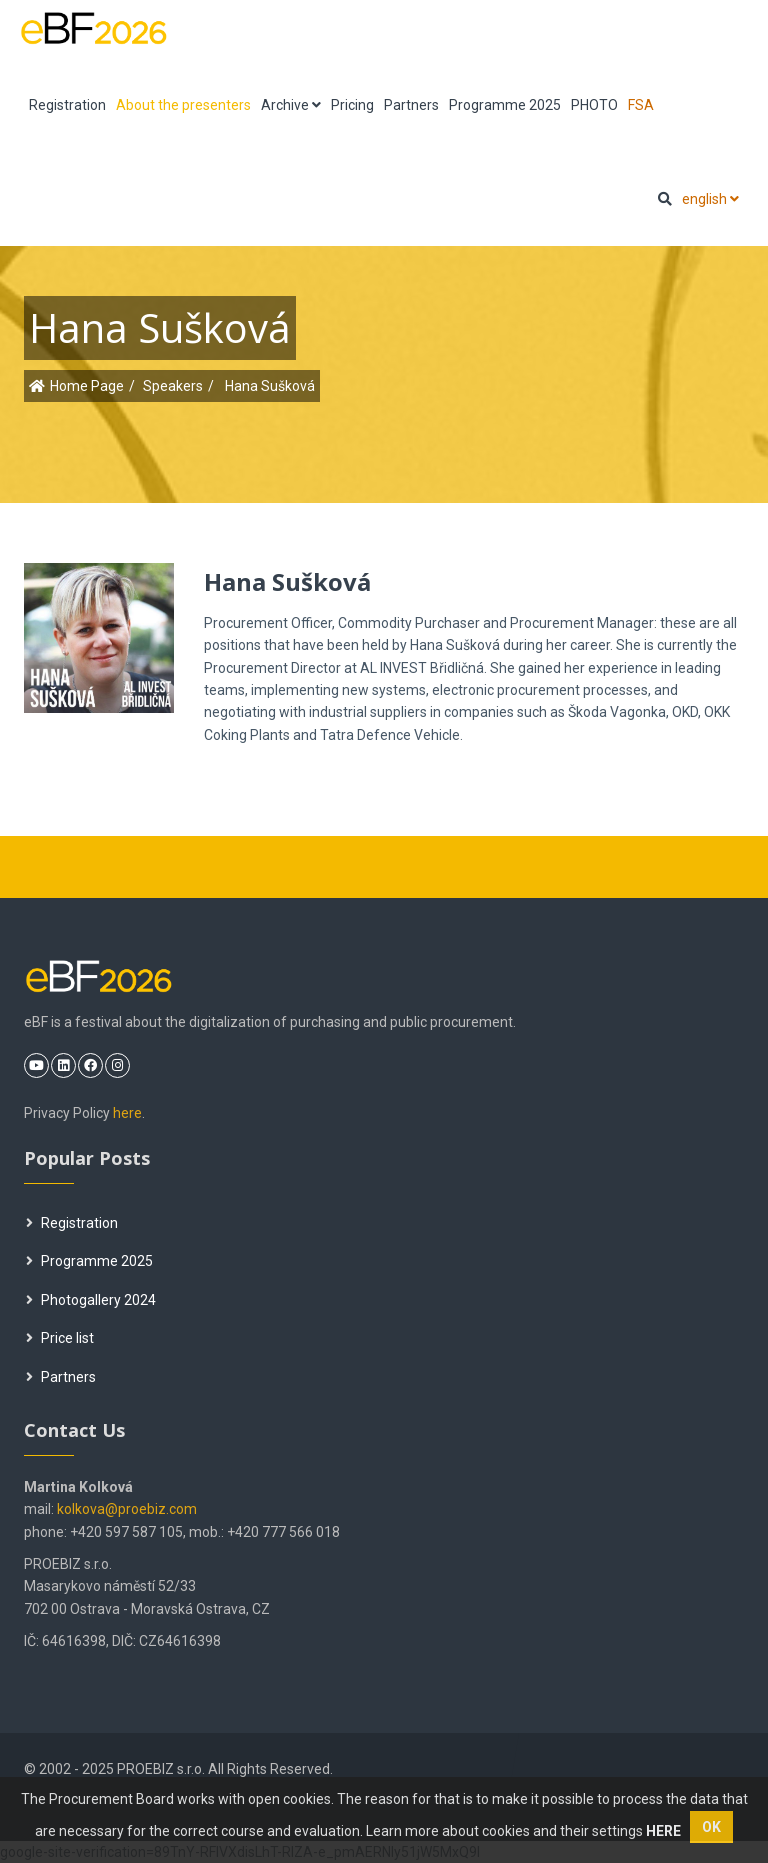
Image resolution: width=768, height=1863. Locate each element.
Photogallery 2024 (91, 1300)
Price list (60, 1338)
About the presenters (183, 105)
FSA (641, 105)
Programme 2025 (505, 105)
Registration (67, 105)
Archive (291, 105)
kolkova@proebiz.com (127, 1509)
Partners (411, 105)
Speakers (173, 386)
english (710, 199)
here (127, 1113)
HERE (663, 1831)
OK (711, 1827)
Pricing (352, 105)
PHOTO (594, 105)
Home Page (87, 386)
